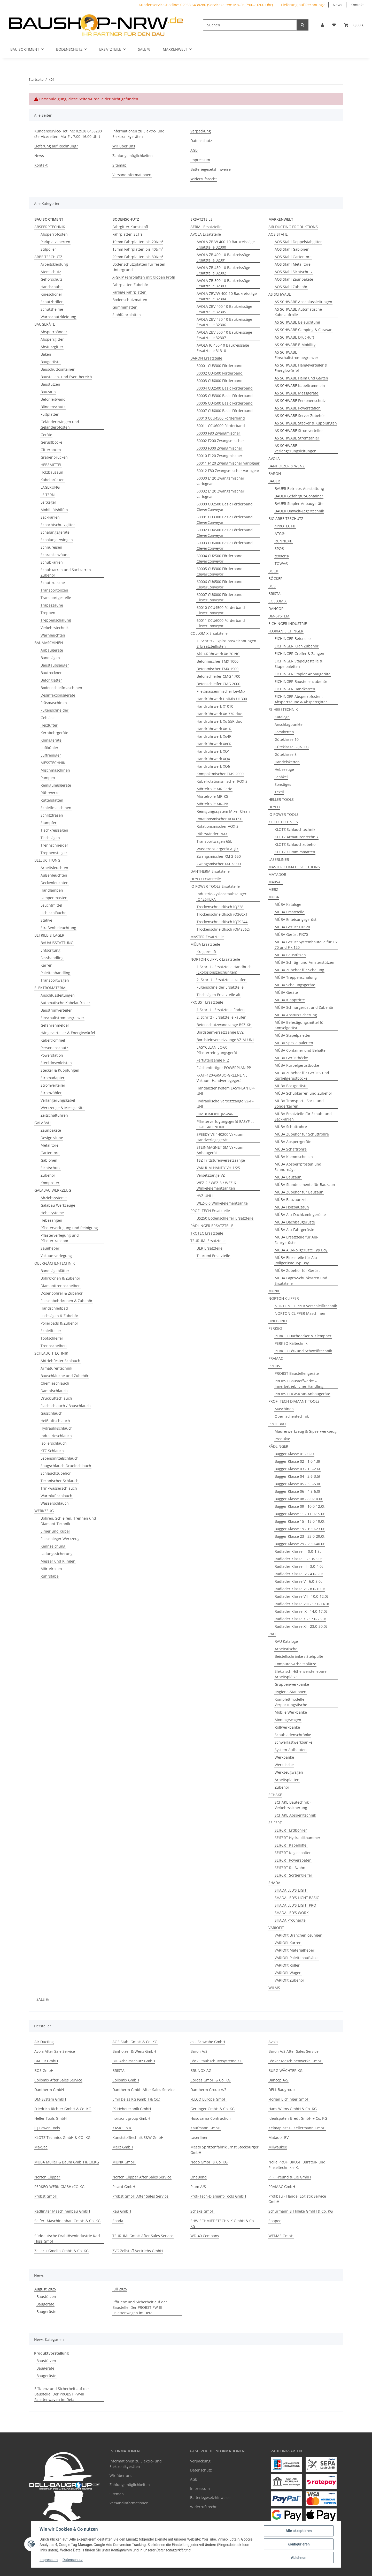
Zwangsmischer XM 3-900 (219, 863)
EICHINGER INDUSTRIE (287, 623)
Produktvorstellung (51, 2353)
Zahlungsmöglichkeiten (132, 155)
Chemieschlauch (55, 1383)
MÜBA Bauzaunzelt (291, 1199)
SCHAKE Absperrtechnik (295, 1815)
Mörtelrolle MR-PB (212, 803)
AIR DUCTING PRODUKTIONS (293, 226)
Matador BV (278, 2137)
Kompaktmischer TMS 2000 (220, 773)
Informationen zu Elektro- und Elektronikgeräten (138, 134)
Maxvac (40, 2147)
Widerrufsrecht (203, 178)
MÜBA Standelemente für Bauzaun (305, 1184)
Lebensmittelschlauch (60, 1458)
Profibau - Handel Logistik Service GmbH (297, 2199)
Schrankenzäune (55, 554)
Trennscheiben (54, 1345)
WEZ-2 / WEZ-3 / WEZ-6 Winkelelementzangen (216, 1185)
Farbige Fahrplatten (129, 292)
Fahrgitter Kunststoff (130, 226)
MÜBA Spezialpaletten (294, 1042)
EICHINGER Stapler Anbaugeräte (302, 673)
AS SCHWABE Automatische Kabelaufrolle (298, 312)
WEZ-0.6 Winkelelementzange (222, 1203)
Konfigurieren (298, 2544)
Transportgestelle (56, 597)
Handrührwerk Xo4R (214, 736)
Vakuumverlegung (56, 1255)
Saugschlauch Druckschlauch (66, 1465)
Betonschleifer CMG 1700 (218, 676)
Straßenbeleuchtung (58, 927)
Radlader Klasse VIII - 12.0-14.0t (302, 1603)
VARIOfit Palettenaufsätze (297, 1957)
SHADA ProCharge (290, 1920)
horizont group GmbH (131, 2118)
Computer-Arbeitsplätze (295, 1663)
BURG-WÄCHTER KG (285, 2070)
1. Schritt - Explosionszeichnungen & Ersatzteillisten (226, 643)
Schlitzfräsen (52, 815)
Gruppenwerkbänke (292, 1684)
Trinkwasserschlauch (59, 1488)
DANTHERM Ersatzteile (210, 871)
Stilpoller (48, 249)
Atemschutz (51, 271)
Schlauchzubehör (56, 1473)
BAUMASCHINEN (48, 642)
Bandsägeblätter (55, 1270)
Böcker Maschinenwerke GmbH (295, 2060)
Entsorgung (50, 950)
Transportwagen (55, 980)
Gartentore (50, 1152)
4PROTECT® (285, 526)
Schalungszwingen (57, 539)
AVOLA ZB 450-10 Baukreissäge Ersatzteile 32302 (223, 270)
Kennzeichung (53, 1546)
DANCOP (275, 608)
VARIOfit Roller (287, 1965)
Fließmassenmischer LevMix (221, 691)
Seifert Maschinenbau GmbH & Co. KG (67, 2220)
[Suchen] (250, 25)
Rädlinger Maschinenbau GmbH (62, 2211)
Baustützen (50, 384)
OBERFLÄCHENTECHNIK (54, 1263)
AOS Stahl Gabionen (292, 249)
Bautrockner (51, 672)
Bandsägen (50, 657)
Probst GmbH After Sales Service (140, 2196)
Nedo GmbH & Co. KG (209, 2162)
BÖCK (273, 571)
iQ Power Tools (47, 2127)
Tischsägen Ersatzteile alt (219, 994)
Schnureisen (51, 547)
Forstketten (284, 731)
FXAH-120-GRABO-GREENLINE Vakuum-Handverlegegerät (222, 1078)
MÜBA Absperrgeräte (293, 1141)
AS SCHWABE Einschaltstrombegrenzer (296, 355)
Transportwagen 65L (214, 841)
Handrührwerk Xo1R (214, 728)
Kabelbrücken (53, 479)
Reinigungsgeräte (56, 785)
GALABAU (42, 1122)
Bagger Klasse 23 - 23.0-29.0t (299, 1536)
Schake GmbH (202, 2211)
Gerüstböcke (51, 442)
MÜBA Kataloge (288, 904)
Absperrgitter (52, 339)
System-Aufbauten (291, 1749)
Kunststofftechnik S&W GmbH (138, 2137)
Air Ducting (44, 2041)
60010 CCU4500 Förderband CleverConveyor (221, 610)
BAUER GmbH (46, 2060)
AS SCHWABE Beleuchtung (297, 322)
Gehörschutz (52, 279)
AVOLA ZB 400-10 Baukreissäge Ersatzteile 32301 (223, 257)
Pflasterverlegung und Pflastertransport (60, 1238)
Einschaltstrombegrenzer (62, 1017)
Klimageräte (51, 740)
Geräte (46, 434)
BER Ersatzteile (209, 1248)
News (337, 4)
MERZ (273, 889)
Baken (46, 354)
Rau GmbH (121, 2211)
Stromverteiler (53, 1085)
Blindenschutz (53, 406)
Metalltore (49, 1145)
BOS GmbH (43, 2070)
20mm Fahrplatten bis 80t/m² (137, 256)
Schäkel (281, 776)
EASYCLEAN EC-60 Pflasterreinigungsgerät (217, 1050)
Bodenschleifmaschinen (61, 687)
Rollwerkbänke (287, 1727)
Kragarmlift (206, 951)
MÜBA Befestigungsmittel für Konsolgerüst (300, 1025)
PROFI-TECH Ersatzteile (210, 1210)
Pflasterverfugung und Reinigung (69, 1227)
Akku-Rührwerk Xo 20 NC (218, 653)
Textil (279, 791)
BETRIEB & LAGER (49, 935)
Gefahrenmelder (55, 1025)
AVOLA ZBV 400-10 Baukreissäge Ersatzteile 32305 (224, 309)
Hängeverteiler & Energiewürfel (68, 1032)
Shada (117, 2220)
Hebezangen (51, 1220)
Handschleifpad (54, 1308)
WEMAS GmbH (280, 2235)
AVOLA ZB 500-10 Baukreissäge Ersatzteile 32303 (223, 283)
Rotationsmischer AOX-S (217, 826)
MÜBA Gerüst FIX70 (291, 934)
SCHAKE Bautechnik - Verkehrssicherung (293, 1805)
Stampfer (49, 822)
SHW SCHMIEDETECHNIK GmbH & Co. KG (222, 2223)
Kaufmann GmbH (205, 2127)
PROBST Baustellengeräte (297, 1373)
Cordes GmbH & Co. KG (210, 2080)
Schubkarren (52, 562)
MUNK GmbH (123, 2162)
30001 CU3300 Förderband (220, 365)
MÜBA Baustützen (290, 954)
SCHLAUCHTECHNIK (51, 1353)
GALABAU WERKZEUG (52, 1190)
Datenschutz (73, 2560)
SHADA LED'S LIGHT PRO (295, 1905)
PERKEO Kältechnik (291, 1343)
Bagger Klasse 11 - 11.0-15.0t (299, 1513)
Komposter (50, 1182)
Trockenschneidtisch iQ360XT (222, 914)
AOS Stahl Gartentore (293, 256)
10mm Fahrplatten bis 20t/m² (137, 241)
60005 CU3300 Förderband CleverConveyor (220, 571)
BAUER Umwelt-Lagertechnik (299, 511)
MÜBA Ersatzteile (205, 944)
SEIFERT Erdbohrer (291, 1830)
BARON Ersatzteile (206, 358)
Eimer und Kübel (55, 1531)
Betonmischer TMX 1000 (217, 661)
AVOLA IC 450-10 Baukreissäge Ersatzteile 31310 (223, 348)
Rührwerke (50, 792)
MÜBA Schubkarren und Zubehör (303, 1093)
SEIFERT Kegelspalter (293, 1852)
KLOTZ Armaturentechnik (296, 836)
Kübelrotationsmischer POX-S (222, 781)
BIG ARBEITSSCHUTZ (285, 518)
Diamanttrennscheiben (61, 1285)
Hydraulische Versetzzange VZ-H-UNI (225, 1104)
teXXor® (282, 556)
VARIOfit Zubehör (289, 1980)
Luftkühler (49, 747)
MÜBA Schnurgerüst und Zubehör (304, 1007)
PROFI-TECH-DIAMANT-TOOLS (294, 1401)
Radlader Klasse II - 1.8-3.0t (298, 1558)
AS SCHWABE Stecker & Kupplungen (306, 423)
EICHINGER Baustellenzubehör (301, 681)
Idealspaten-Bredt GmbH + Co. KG (297, 2118)
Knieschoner (51, 294)
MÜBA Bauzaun (288, 1177)
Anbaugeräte (52, 650)
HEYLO (274, 806)
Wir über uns (123, 146)
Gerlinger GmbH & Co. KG (212, 2108)
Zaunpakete (51, 1130)
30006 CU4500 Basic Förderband (225, 403)
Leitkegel (48, 502)
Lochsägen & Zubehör (59, 1315)
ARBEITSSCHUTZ (48, 256)
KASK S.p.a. (122, 2127)
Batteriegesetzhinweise (210, 169)
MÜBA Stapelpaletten (293, 1035)
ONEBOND (277, 1320)
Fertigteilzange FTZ (213, 1060)
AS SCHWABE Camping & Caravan (303, 329)
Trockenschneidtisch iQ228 (220, 906)
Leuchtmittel (51, 905)
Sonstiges (283, 784)
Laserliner (199, 2137)
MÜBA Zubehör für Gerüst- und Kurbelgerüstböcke (302, 1075)
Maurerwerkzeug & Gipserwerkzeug (306, 1431)
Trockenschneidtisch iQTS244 (222, 921)
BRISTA (274, 593)
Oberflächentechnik (292, 1416)
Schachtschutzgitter (58, 524)
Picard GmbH (123, 2186)
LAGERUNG (50, 487)
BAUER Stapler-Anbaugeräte (299, 503)
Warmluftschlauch (56, 1495)
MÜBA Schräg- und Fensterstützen (304, 962)
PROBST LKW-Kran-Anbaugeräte (302, 1393)
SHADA (274, 1882)
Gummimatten (124, 307)
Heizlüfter (49, 725)
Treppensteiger (54, 852)
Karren (46, 965)
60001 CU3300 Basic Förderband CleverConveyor (225, 519)
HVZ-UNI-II (205, 1195)
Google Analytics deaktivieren (146, 2569)
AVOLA (274, 458)
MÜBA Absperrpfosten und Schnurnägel (298, 1167)
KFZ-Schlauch (52, 1450)
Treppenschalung (56, 620)
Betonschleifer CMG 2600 (218, 683)
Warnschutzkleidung (58, 316)
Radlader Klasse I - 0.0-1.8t (298, 1551)
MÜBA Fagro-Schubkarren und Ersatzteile (301, 1280)
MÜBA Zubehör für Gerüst (297, 1270)
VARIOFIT (276, 1927)
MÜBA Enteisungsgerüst (295, 919)
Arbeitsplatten (287, 1779)
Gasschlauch (52, 1413)
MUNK (274, 1290)
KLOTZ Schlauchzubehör (296, 844)
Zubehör (48, 1175)
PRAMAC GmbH (281, 2186)
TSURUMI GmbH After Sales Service (142, 2235)
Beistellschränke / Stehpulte (299, 1656)
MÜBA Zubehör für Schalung (299, 969)
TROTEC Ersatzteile (206, 1233)
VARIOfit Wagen (288, 1972)
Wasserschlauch (55, 1503)
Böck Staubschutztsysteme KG (216, 2060)
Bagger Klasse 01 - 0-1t (294, 1453)
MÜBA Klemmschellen (294, 1156)
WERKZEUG (44, 1510)
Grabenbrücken (54, 457)
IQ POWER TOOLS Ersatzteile (215, 886)
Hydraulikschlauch (57, 1428)
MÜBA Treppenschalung (296, 977)
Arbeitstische (286, 1648)
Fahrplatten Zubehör (130, 284)
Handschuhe (52, 286)
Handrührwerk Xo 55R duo (219, 721)
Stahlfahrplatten (126, 314)
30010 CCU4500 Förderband (221, 418)
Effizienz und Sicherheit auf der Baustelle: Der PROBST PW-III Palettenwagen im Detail (139, 2307)
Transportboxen (54, 590)
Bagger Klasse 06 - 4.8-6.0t (297, 1491)
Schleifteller (51, 1330)
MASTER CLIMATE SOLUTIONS (294, 866)
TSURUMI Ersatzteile (208, 1240)
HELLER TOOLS (281, 799)
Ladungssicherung (57, 1553)
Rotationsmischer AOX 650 (219, 818)
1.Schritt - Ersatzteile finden (221, 1009)
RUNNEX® (283, 541)
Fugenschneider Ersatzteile (220, 987)
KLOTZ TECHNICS (283, 821)
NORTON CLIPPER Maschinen (300, 1313)
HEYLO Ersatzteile (205, 878)
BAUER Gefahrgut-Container (299, 496)
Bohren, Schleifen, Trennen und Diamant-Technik (68, 1521)
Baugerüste (50, 361)
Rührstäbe (50, 1576)
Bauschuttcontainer (58, 369)
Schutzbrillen (52, 301)
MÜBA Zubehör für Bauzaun (299, 1192)
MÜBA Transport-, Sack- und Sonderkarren (299, 1103)
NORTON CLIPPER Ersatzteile (215, 959)
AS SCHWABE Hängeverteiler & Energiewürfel (301, 368)
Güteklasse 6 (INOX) (291, 746)
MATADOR (277, 874)
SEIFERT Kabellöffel (291, 1845)
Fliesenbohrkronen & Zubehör (66, 1300)
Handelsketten (287, 761)
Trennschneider (54, 845)
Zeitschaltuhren (54, 1115)
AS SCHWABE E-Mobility (295, 344)
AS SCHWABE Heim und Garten (301, 378)
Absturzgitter (52, 346)
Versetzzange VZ (211, 1175)
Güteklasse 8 (286, 754)
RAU (272, 1633)
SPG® (279, 548)
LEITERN (48, 494)
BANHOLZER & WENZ (286, 466)
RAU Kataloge (286, 1641)
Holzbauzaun (52, 472)
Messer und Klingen (58, 1561)
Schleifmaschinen (56, 807)
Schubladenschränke (293, 1734)
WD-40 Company (204, 2235)
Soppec (274, 2220)
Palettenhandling (55, 972)
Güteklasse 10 (287, 739)
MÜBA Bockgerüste (291, 1085)
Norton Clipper (47, 2177)
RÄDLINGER (278, 1446)
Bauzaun (48, 391)
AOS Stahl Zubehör (291, 286)
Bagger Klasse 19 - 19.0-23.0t (299, 1528)
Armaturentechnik (56, 1368)
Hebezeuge (284, 769)
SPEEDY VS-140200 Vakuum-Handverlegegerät (221, 1137)
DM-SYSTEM (278, 616)
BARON (274, 473)
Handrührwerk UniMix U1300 (222, 698)
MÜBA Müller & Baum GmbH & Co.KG (66, 2162)
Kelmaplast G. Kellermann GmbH (297, 2127)
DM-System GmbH (50, 2099)
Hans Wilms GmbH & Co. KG (292, 2108)
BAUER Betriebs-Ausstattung (299, 488)
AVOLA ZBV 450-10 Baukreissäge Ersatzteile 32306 (224, 322)
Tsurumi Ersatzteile (213, 1255)
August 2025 (45, 2289)
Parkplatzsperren (55, 241)
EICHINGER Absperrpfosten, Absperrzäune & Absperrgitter (301, 699)
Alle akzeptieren (298, 2531)
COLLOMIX (277, 601)
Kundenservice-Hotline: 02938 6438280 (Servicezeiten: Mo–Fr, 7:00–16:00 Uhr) (206, 4)
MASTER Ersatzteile (207, 936)
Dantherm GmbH (49, 2089)
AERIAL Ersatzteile (205, 226)
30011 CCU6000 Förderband (221, 425)
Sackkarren (50, 517)
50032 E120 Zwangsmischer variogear (220, 494)
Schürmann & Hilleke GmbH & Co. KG (300, 2211)
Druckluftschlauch (56, 1398)
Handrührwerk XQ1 (213, 751)
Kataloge (282, 716)
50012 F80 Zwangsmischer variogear (228, 470)
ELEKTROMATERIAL (50, 987)
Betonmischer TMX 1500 (217, 668)
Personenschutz (54, 1047)
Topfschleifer (52, 1338)
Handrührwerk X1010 (215, 706)
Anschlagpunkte (289, 724)
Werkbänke (284, 1757)
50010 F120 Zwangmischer (219, 455)
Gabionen (49, 1160)
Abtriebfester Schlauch (60, 1360)
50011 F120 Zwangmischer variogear (228, 463)
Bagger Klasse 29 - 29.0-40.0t (299, 1543)
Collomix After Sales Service (58, 2080)
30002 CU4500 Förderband (220, 373)
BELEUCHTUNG (47, 860)
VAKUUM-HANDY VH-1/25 (218, 1167)
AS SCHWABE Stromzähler (297, 438)
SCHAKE (275, 1794)
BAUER (274, 481)
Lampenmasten (54, 897)
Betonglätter (51, 680)
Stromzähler (51, 1092)
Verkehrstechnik (54, 627)
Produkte (282, 1438)
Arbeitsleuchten (54, 867)
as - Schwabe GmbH (207, 2041)
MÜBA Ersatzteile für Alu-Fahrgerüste (297, 1240)
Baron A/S (198, 2051)
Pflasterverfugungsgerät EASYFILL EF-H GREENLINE (225, 1124)
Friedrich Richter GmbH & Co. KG (62, 2108)
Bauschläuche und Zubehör (65, 1375)
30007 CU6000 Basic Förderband (225, 410)
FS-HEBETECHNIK (283, 709)
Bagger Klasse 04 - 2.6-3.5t (297, 1476)
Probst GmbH (45, 2196)
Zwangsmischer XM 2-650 (219, 856)
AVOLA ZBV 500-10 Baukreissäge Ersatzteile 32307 (224, 335)
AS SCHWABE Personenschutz (300, 400)
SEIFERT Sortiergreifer (293, 1875)
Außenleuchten (54, 875)
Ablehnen (298, 2558)
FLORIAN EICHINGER (285, 631)
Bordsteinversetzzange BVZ (220, 1032)
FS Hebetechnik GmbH (131, 2108)
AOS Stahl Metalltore (293, 264)
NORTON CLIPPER (283, 1298)
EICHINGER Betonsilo (293, 638)
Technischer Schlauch (60, 1480)
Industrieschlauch (56, 1435)
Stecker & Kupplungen (60, 1070)
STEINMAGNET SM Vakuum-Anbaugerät (221, 1150)
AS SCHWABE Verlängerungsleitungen (295, 448)
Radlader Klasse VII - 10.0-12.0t (301, 1596)
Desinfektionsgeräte (58, 695)
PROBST (275, 1365)
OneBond (198, 2177)
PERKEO (275, 1328)
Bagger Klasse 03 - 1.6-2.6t (297, 1468)
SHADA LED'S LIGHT (291, 1890)
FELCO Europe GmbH (208, 2099)
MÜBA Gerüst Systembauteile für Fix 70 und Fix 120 (306, 944)
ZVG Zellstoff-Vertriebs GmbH (137, 2250)
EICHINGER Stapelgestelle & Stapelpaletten (298, 664)
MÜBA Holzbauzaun (292, 1207)
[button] (322, 25)
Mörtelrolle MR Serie (214, 788)
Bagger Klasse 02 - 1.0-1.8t (297, 1461)
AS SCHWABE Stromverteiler (299, 430)
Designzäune (52, 1137)
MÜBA (273, 896)
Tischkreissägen (54, 830)
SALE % (42, 1999)
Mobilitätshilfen (54, 509)
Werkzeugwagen (289, 1772)
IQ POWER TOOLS (283, 814)
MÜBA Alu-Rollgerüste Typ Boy (301, 1250)
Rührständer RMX (212, 833)
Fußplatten (50, 414)
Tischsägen (50, 837)
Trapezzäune (52, 605)
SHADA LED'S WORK (292, 1912)
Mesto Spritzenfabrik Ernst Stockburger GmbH (224, 2150)
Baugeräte (45, 2304)
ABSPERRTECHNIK (49, 226)
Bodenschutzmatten (129, 299)
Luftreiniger (51, 755)
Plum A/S (198, 2186)
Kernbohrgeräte (54, 732)
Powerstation (52, 1055)
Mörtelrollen (51, 1568)
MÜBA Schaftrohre (291, 1149)
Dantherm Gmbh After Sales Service (143, 2089)
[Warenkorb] (354, 25)
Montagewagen (288, 1719)
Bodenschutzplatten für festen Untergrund (138, 267)
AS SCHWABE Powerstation (298, 408)
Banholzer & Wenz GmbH (134, 2051)
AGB (194, 150)
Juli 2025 (119, 2289)
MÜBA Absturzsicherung (296, 1014)
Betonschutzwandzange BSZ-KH (224, 1024)
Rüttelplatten (52, 800)
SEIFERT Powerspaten (293, 1860)
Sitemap (119, 165)
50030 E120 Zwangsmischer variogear (220, 481)
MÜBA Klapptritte (290, 999)
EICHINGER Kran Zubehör (297, 646)
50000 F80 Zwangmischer (218, 433)
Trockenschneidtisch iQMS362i (223, 929)
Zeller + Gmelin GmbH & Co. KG (61, 2250)
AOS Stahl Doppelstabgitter (298, 241)
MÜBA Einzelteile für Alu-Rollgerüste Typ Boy (296, 1260)
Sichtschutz (50, 1167)
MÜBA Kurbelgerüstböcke (297, 1065)
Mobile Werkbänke (291, 1712)
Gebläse (48, 717)
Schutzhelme (52, 309)
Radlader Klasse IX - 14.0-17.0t (301, 1611)
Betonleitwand (53, 399)
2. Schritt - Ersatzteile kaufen (221, 979)
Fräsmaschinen (54, 702)
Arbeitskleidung (54, 264)
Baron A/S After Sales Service (293, 2051)
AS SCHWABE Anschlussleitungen (303, 301)
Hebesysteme (52, 1212)
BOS (272, 586)
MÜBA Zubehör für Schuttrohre (302, 1134)
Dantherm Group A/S (208, 2089)
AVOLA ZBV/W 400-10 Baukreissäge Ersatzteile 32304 (227, 296)
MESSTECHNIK (53, 762)
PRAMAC (275, 1358)
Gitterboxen (51, 449)
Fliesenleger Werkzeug (60, 1538)
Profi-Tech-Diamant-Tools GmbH (218, 2196)
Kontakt (357, 4)
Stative (46, 920)
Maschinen (284, 1408)
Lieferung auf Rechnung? (302, 4)
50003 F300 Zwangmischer (219, 448)
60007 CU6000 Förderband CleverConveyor (220, 597)
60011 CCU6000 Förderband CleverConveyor (221, 623)
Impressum (49, 2560)
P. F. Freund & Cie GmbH (289, 2177)
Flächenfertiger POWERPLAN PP (224, 1067)
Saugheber (50, 1248)
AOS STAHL (278, 234)
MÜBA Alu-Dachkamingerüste (300, 1214)
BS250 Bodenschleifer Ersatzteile (225, 1218)
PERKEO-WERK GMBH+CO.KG (59, 2186)
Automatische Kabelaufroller (65, 1002)
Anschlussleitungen (58, 995)
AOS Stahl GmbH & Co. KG (134, 2041)
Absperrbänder (54, 331)
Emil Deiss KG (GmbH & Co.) (136, 2099)
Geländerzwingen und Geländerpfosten (60, 424)
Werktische (284, 1764)
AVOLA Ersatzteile (205, 234)
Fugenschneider (54, 710)
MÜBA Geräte (286, 992)
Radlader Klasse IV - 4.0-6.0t (299, 1573)
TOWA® (281, 563)
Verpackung (200, 131)
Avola (273, 2041)
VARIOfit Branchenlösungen (298, 1935)
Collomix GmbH (125, 2080)
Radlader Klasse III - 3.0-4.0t (299, 1566)
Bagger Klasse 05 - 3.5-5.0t (297, 1483)
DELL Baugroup (281, 2089)
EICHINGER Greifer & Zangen (299, 653)
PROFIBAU (277, 1423)
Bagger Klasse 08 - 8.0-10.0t (298, 1498)
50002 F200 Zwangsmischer (220, 440)
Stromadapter (53, 1077)
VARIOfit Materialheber (294, 1950)
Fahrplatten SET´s (127, 234)
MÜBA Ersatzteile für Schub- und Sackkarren (303, 1116)
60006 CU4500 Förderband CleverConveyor (220, 584)
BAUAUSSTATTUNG (57, 942)
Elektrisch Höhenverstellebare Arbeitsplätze (301, 1674)
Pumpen (48, 777)
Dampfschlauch (54, 1390)
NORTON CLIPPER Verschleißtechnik (306, 1305)
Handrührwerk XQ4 (213, 758)
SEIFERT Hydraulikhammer (297, 1837)
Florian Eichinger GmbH (288, 2099)
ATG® (280, 533)
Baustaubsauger (55, 665)
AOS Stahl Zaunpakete (294, 279)
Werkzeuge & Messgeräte (62, 1107)
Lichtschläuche (53, 912)
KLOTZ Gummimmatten (295, 851)
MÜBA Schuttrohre (291, 1126)
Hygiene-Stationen (290, 1691)
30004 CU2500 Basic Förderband (225, 388)
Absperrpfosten (54, 234)
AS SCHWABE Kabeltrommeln (300, 385)
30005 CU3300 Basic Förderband (225, 395)
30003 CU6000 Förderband (220, 380)
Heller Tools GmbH (50, 2118)
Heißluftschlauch (55, 1420)
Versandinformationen (131, 174)
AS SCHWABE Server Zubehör (300, 415)
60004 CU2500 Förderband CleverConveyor (220, 558)
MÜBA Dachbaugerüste (295, 1222)
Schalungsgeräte (55, 532)
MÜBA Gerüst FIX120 (292, 926)
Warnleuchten (53, 635)
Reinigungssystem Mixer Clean (223, 811)
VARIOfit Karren (288, 1942)
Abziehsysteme (54, 1197)
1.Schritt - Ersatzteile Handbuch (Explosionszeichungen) (224, 969)
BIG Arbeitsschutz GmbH (133, 2060)
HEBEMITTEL (51, 464)
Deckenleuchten (54, 882)
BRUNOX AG (200, 2070)
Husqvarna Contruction (210, 2118)
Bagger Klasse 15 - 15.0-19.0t (299, 1521)
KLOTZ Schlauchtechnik (295, 829)
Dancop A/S (278, 2080)
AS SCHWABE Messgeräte (296, 393)
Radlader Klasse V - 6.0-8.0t (298, 1581)
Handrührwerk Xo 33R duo (219, 713)
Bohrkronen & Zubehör (60, 1278)
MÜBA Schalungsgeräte (295, 984)
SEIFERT (275, 1822)
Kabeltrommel (53, 1040)
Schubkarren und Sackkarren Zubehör (66, 572)
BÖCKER (275, 578)
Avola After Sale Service (54, 2051)
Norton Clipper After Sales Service (141, 2177)
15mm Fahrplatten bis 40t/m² (137, 249)
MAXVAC (275, 881)
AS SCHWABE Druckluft (294, 337)
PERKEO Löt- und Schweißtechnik (303, 1350)
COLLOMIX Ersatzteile (209, 633)
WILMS (274, 1987)
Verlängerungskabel (58, 1100)
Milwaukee (277, 2147)
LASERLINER (278, 859)
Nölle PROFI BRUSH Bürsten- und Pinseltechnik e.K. (297, 2165)
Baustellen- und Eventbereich (66, 376)
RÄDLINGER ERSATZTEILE (211, 1225)
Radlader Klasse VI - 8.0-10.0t (300, 1588)
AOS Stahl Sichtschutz (294, 271)
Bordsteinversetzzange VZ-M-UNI (225, 1039)
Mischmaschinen (55, 770)
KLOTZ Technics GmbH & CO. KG (62, 2137)
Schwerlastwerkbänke (293, 1742)
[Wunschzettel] (334, 25)
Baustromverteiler (56, 1010)
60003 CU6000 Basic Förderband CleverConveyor (225, 545)
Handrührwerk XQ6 (213, 766)
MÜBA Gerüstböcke (291, 1057)
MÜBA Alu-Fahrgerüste (294, 1229)
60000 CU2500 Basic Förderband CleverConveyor (225, 507)
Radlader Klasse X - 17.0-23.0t (300, 1618)
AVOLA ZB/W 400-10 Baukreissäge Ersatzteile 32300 (226, 244)
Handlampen (52, 890)
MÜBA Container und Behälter (301, 1050)
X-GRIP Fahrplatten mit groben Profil (143, 277)
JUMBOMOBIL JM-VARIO (217, 1113)
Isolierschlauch (54, 1443)
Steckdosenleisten (56, 1062)
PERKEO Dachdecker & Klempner (303, 1335)
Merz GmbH (122, 2147)
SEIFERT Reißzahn (290, 1867)
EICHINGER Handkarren (295, 688)
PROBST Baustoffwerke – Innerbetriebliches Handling (299, 1383)
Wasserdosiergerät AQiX (217, 848)
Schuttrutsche (53, 582)
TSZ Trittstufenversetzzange (221, 1160)
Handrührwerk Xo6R (214, 743)
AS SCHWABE (279, 294)
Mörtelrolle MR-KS (212, 796)
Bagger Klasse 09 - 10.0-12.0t (299, 1506)
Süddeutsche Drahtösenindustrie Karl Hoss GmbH (67, 2238)
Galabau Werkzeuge (58, 1205)
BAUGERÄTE (44, 324)
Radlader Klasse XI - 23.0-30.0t (301, 1626)
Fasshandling (52, 957)
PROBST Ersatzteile (206, 1002)
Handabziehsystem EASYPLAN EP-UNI (226, 1091)
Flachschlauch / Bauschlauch (66, 1405)
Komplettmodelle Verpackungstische (291, 1702)
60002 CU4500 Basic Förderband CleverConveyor (225, 532)
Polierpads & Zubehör (59, 1323)
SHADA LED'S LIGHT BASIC (297, 1897)
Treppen (48, 612)
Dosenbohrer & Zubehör (62, 1293)
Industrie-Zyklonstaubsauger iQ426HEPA (221, 896)
